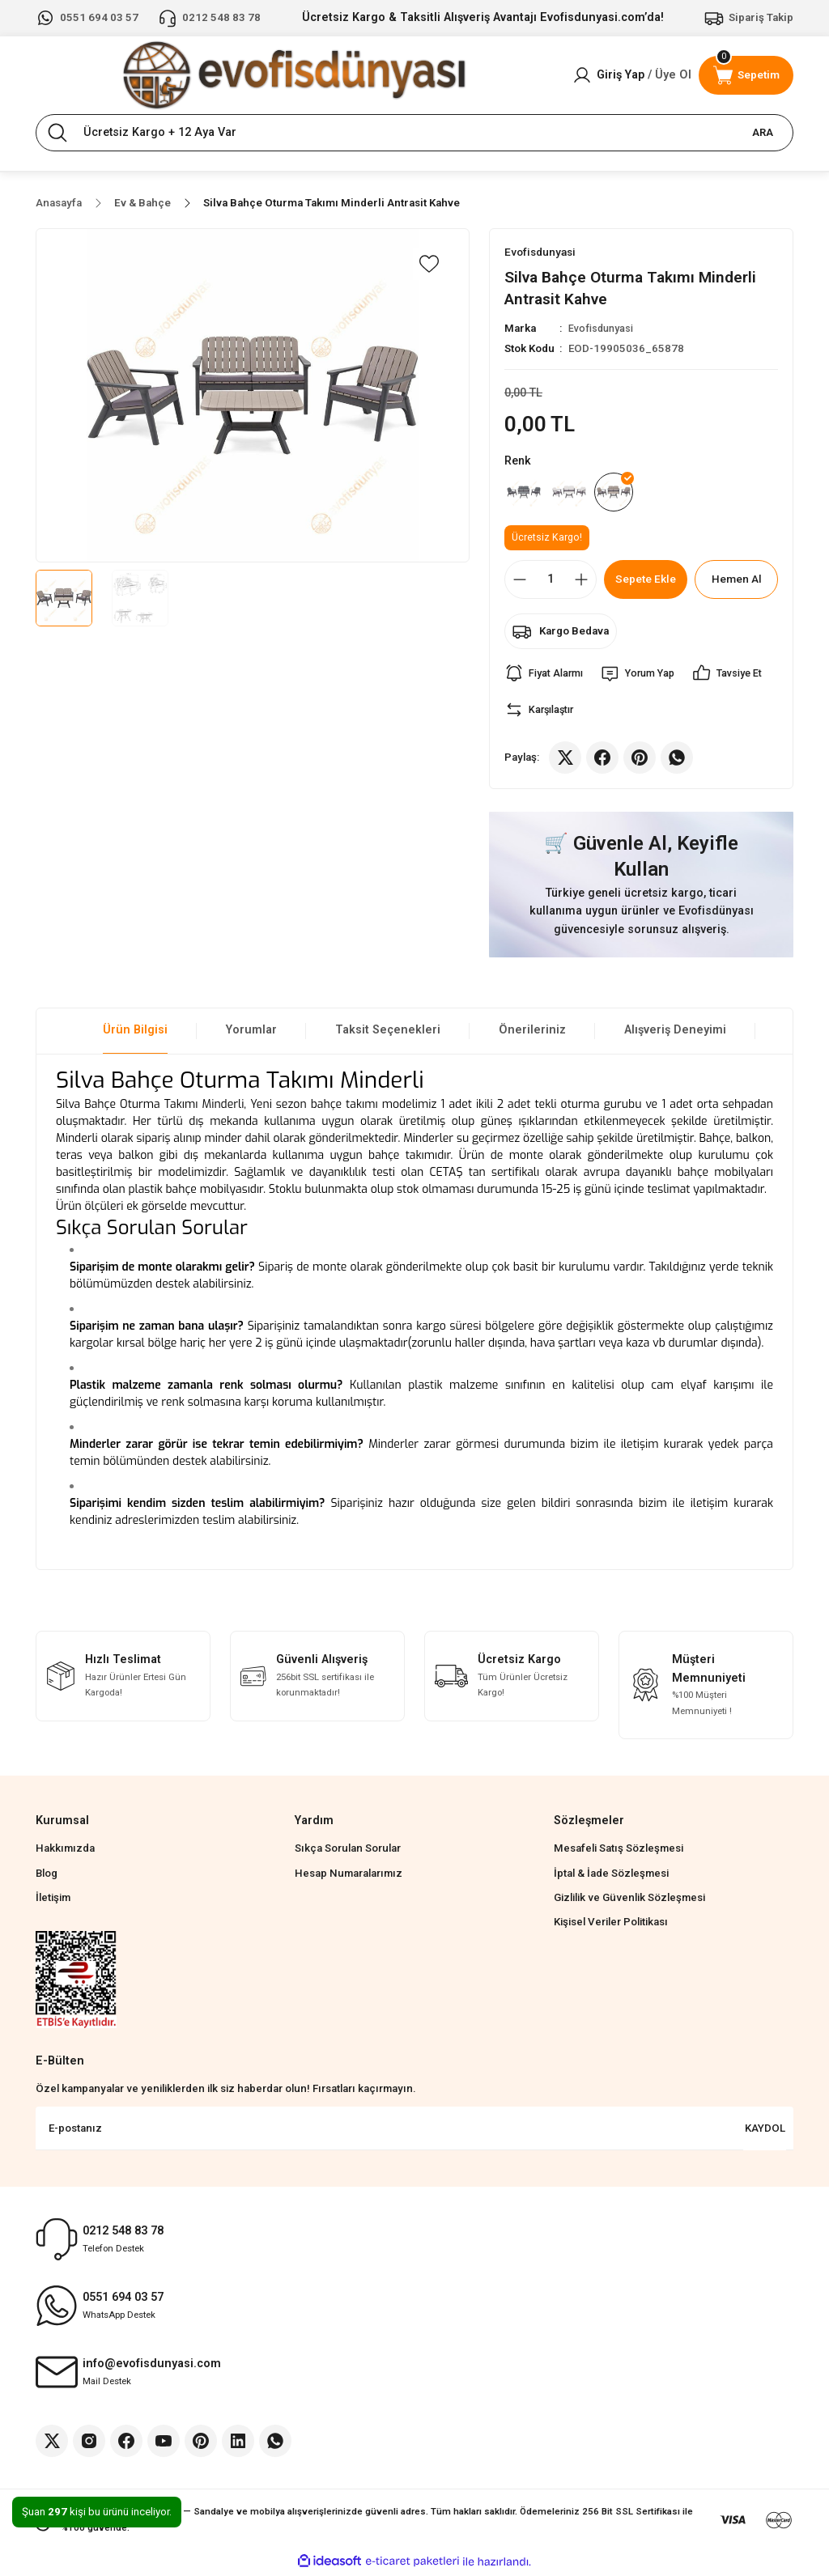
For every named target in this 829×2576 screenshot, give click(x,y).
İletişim (53, 1901)
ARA (762, 132)
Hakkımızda (65, 1851)
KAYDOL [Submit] (765, 2131)
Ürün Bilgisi (135, 1033)
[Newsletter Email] (414, 2132)
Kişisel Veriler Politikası (611, 1925)
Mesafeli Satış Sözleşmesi (618, 1851)
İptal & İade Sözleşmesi (611, 1876)
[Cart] (746, 75)
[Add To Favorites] (429, 264)
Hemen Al (736, 582)
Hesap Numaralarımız (348, 1876)
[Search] (414, 132)
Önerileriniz (532, 1033)
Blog (46, 1876)
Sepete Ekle (645, 582)
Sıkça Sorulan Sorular (348, 1851)
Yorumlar (251, 1033)
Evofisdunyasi (602, 329)
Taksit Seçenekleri (387, 1033)
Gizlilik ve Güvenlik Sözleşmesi (629, 1901)
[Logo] (295, 75)
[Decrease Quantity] (520, 582)
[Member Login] (631, 75)
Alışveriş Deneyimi (675, 1033)
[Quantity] (550, 582)
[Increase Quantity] (581, 582)
